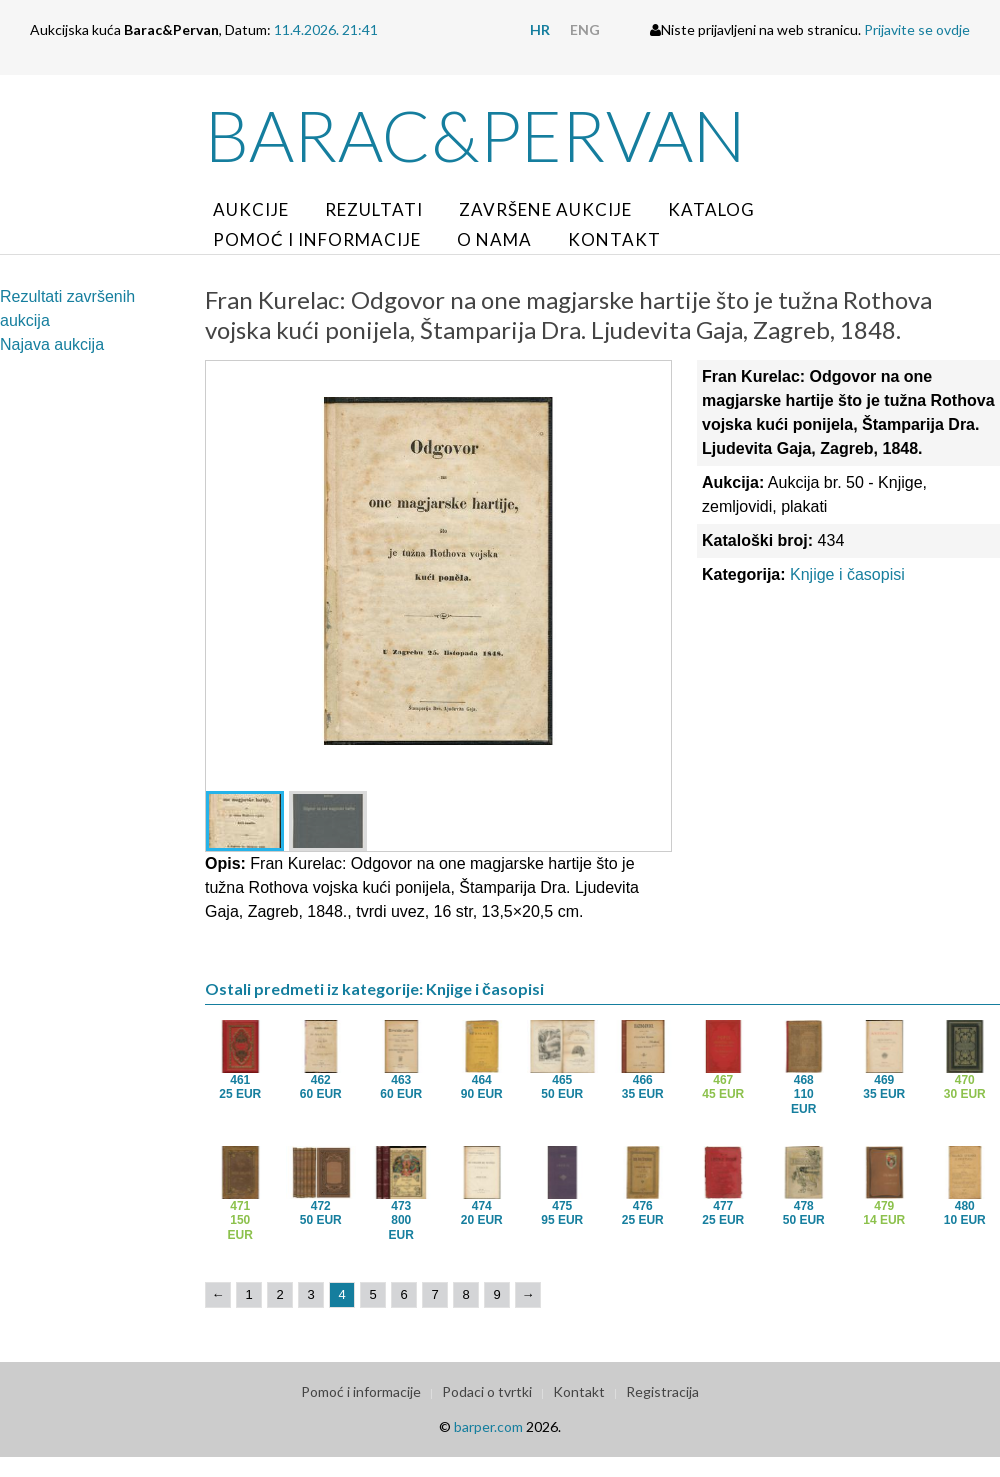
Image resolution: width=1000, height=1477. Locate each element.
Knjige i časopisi (847, 574)
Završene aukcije (545, 209)
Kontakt (614, 239)
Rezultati (374, 209)
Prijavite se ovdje (917, 29)
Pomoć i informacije (317, 239)
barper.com (488, 1426)
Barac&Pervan (475, 135)
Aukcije (251, 209)
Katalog (711, 209)
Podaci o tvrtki (487, 1391)
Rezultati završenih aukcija (67, 308)
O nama (494, 239)
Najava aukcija (52, 344)
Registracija (662, 1391)
